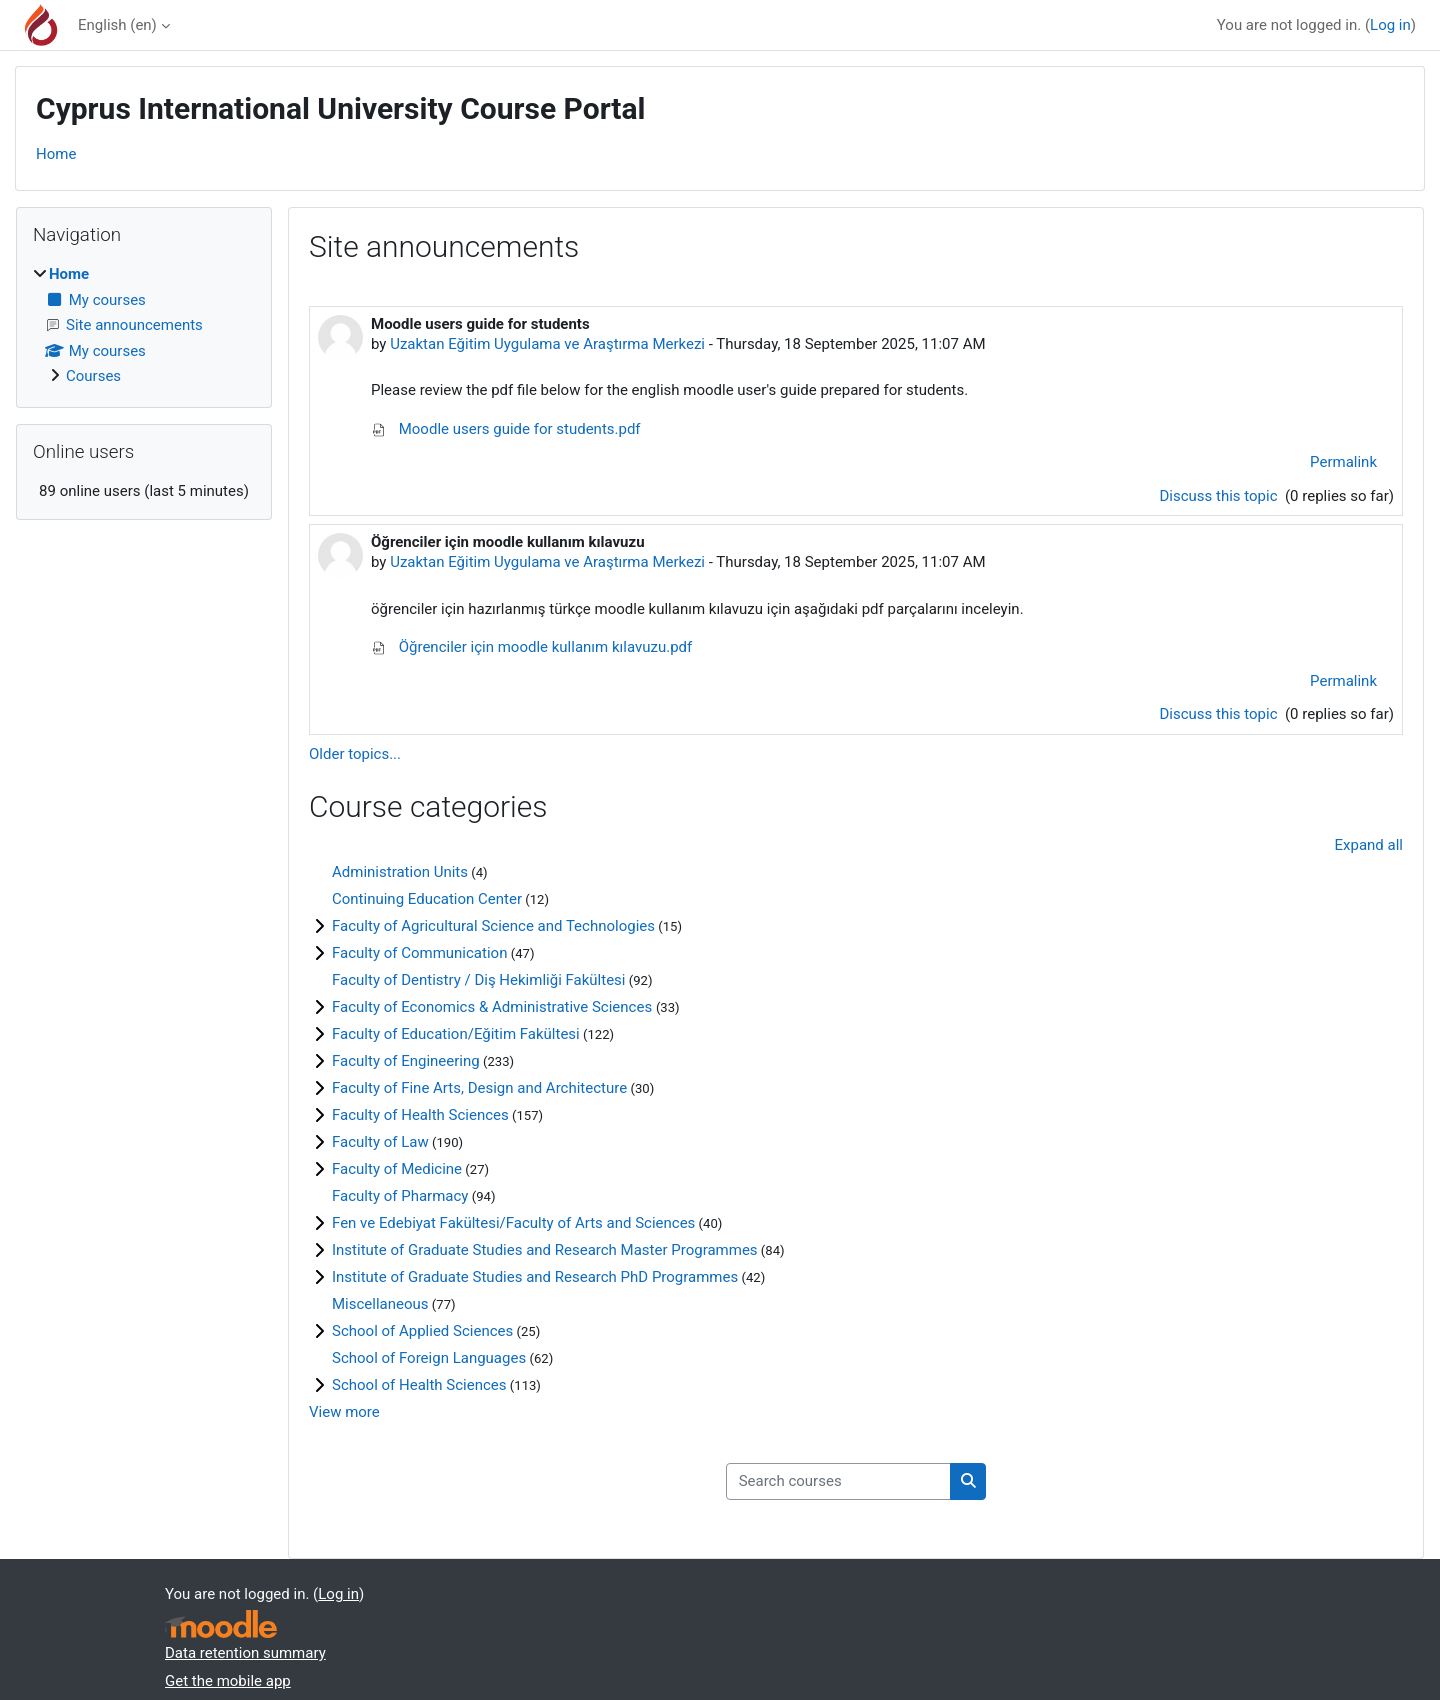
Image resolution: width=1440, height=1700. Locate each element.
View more (344, 1412)
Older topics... (355, 754)
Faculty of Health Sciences (420, 1115)
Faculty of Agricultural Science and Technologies (493, 926)
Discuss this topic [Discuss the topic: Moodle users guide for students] (1220, 496)
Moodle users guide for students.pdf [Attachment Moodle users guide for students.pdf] (506, 429)
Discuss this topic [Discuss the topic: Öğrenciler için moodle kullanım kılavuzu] (1220, 714)
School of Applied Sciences (422, 1331)
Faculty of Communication (419, 953)
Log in (1390, 25)
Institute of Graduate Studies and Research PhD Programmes (535, 1277)
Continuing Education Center (427, 899)
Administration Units (400, 872)
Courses (93, 376)
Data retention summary (245, 1653)
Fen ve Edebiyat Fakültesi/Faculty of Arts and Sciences (513, 1223)
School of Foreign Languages (429, 1358)
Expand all (1369, 845)
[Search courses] (838, 1481)
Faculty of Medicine (397, 1169)
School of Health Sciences (419, 1385)
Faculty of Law (380, 1142)
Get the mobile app (228, 1681)
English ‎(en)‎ (117, 25)
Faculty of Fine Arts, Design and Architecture (479, 1088)
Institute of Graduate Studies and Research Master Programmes (545, 1250)
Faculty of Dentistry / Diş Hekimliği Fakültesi (478, 980)
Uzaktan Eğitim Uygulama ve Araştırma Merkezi (547, 344)
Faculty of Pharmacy (400, 1196)
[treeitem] (144, 325)
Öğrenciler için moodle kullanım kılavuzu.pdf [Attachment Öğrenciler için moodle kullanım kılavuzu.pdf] (531, 647)
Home (56, 154)
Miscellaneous (380, 1304)
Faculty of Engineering (406, 1061)
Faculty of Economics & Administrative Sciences (494, 1007)
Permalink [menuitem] (1343, 462)
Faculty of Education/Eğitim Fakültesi (456, 1034)
